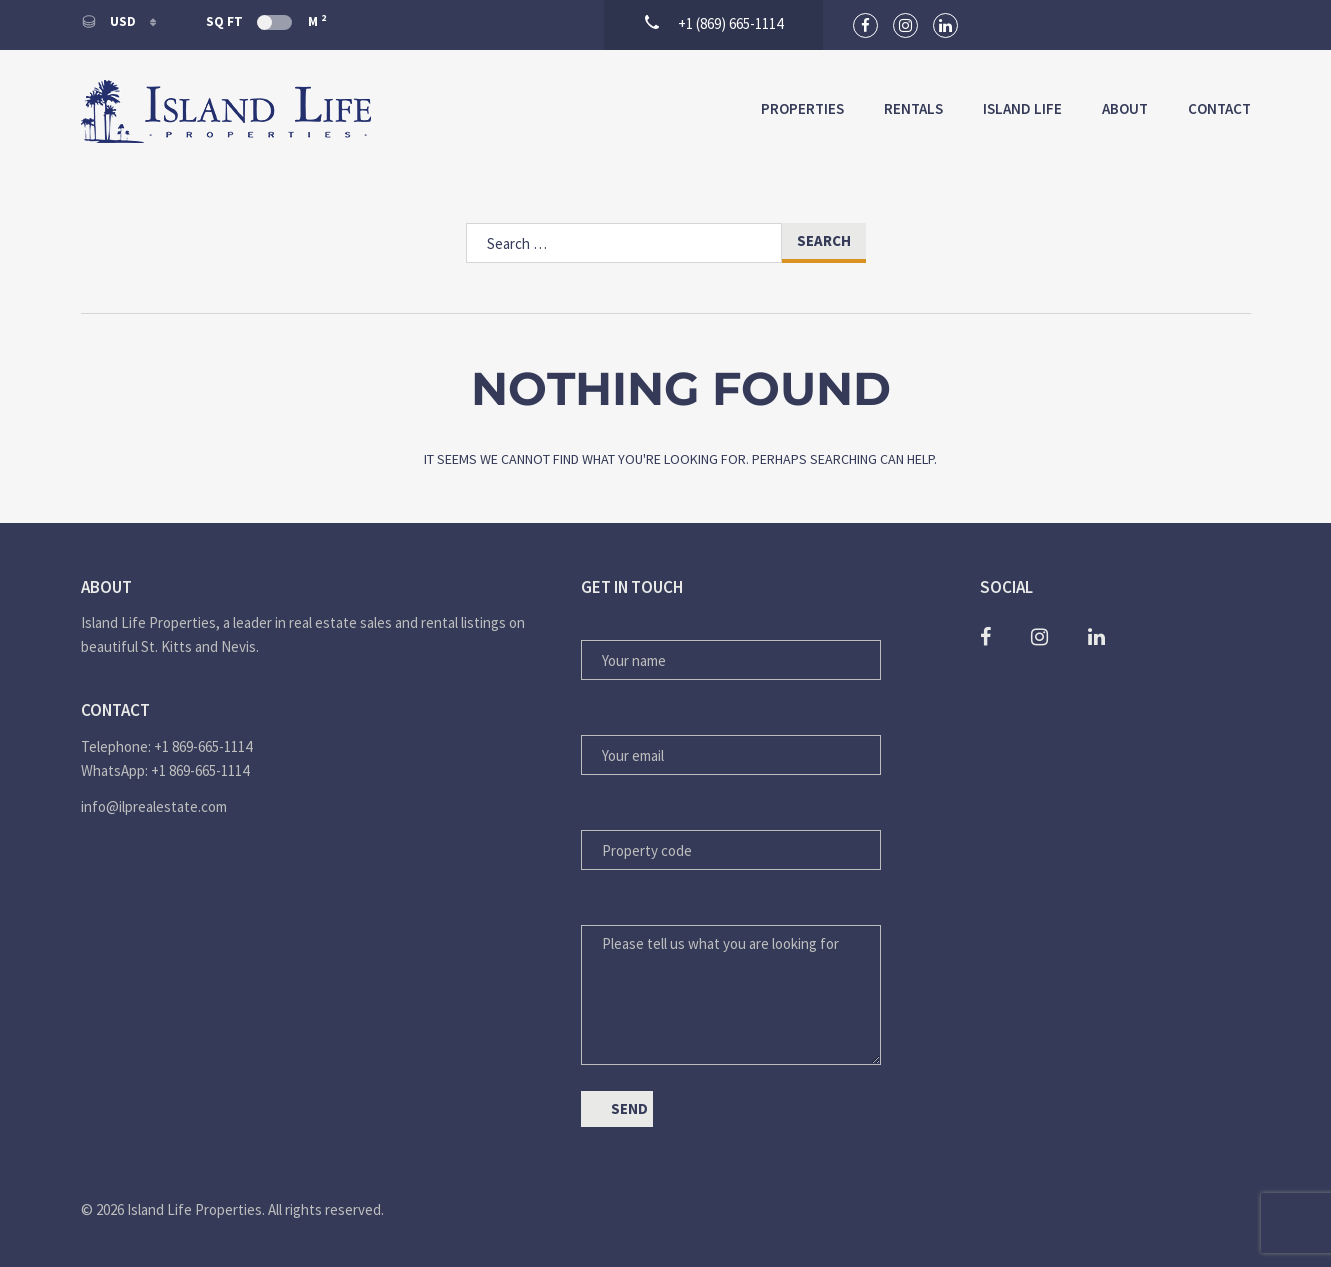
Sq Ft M (266, 21)
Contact (1219, 108)
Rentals (913, 108)
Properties (802, 108)
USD (110, 21)
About (1125, 108)
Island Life (1022, 108)
